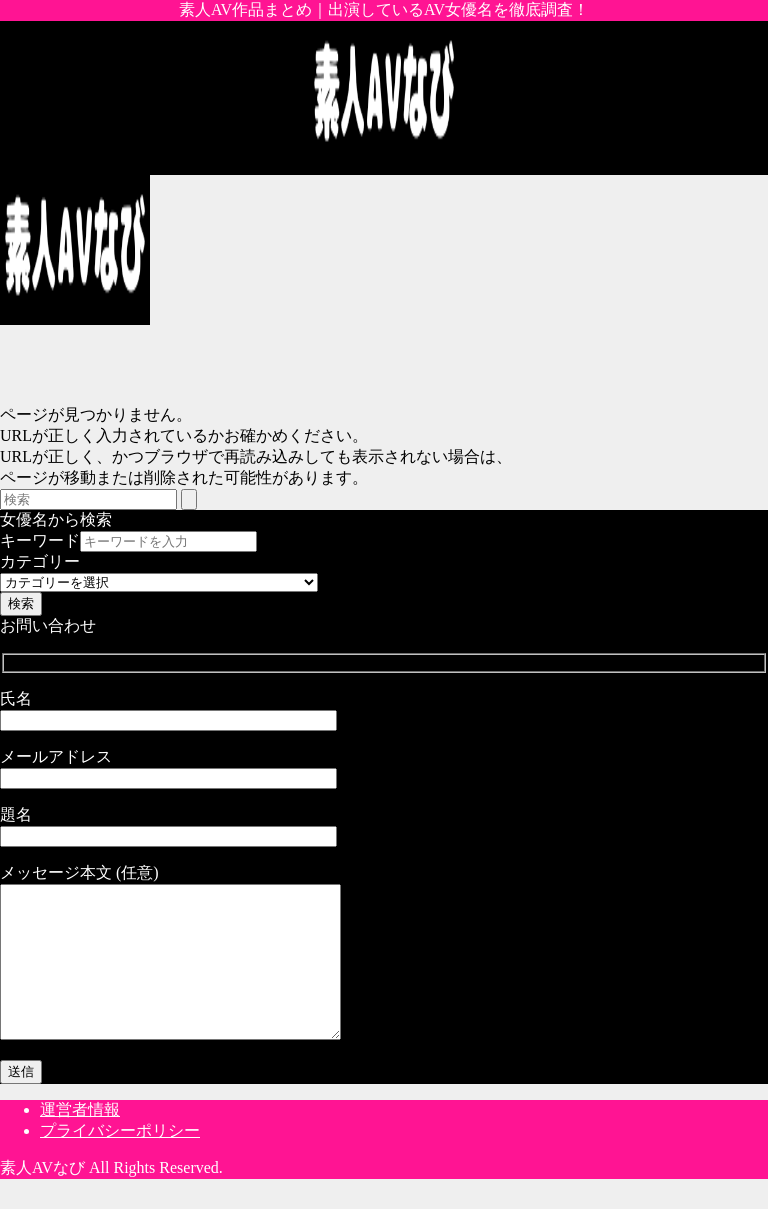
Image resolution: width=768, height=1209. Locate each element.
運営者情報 (80, 1139)
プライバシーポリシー (120, 1160)
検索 (21, 603)
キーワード (40, 540)
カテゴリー (40, 561)
